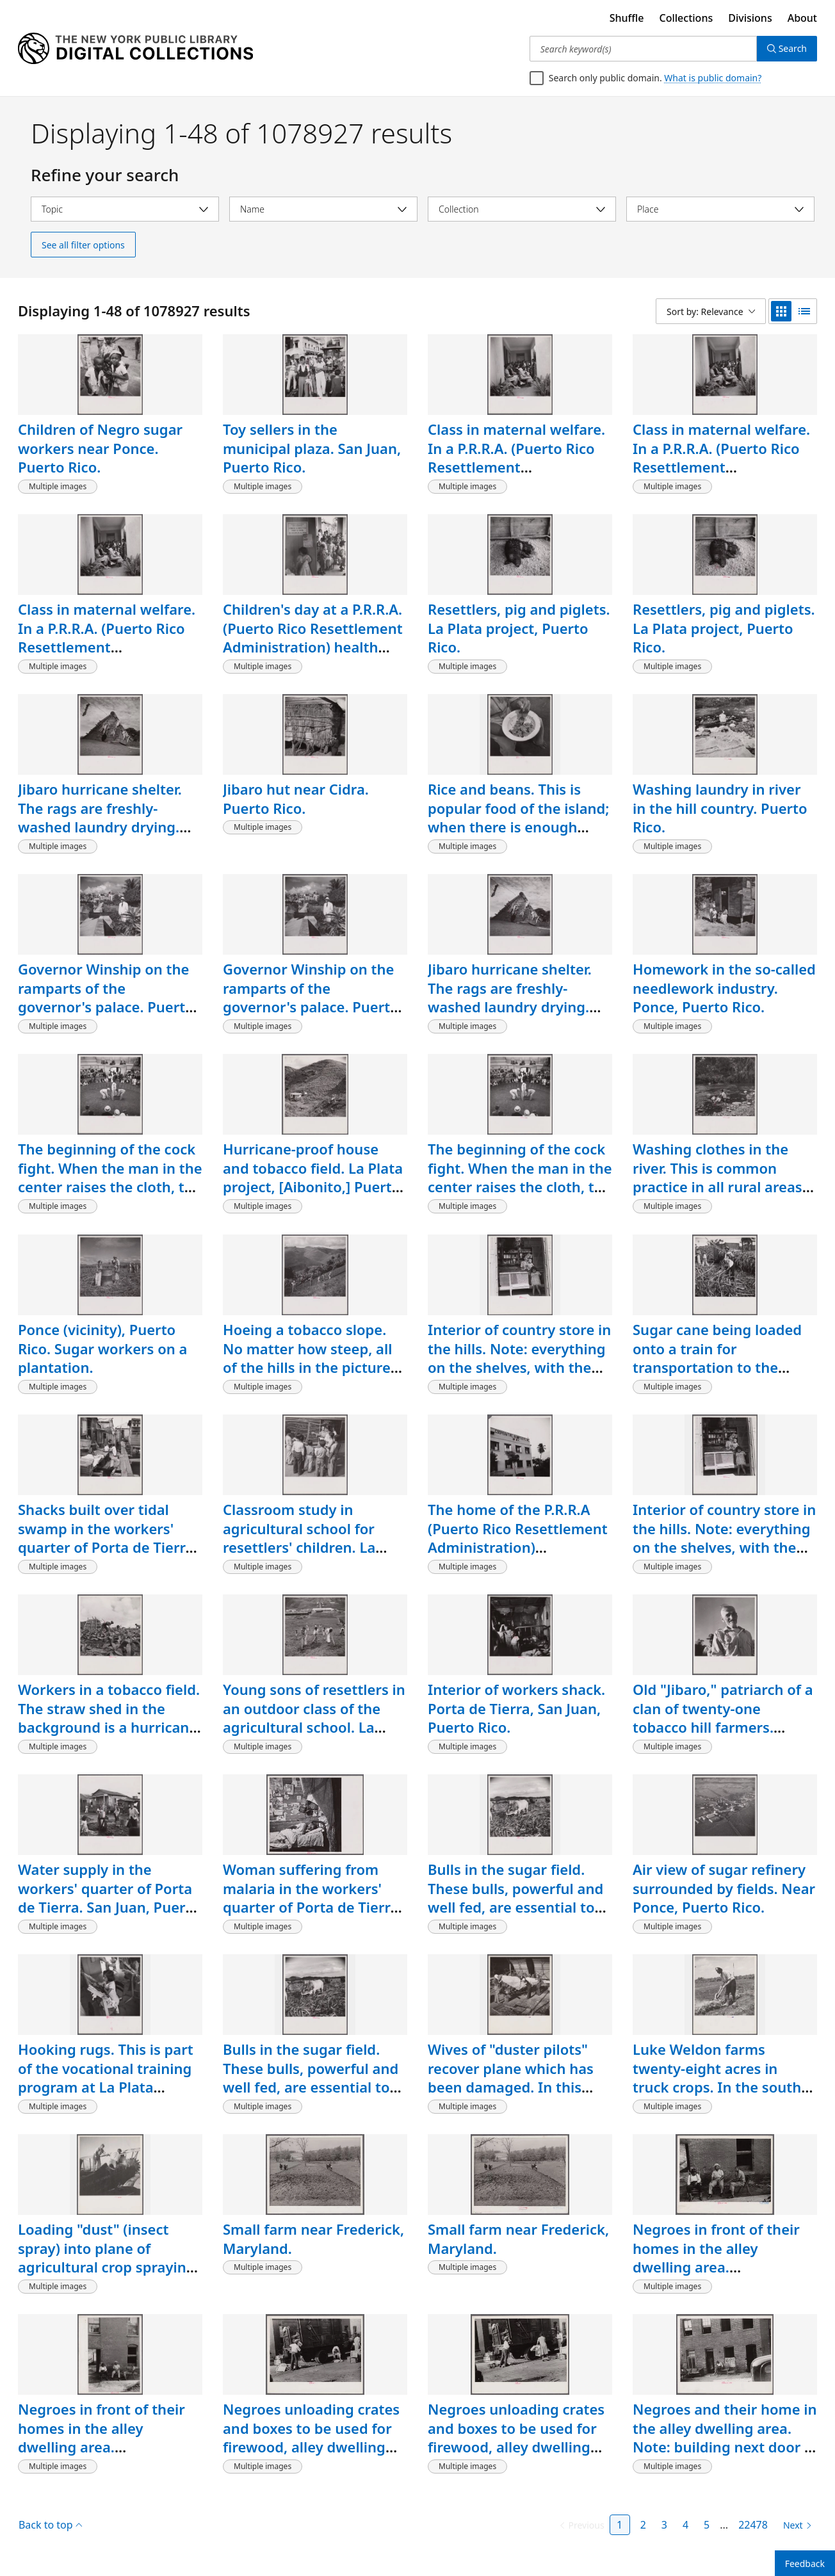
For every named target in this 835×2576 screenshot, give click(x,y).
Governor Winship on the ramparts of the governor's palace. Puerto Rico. (106, 997)
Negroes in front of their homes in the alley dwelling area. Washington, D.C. (716, 2257)
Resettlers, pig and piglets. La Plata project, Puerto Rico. (519, 627)
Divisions (750, 18)
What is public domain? (712, 78)
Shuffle (627, 18)
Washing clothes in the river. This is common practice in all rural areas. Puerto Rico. (719, 1177)
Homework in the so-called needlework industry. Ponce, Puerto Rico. (724, 987)
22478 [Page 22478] (753, 2525)
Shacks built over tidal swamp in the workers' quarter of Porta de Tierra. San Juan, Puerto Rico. (108, 1538)
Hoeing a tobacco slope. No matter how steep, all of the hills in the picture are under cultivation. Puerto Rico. (307, 1367)
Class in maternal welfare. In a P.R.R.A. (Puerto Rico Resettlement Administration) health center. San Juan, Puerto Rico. (516, 476)
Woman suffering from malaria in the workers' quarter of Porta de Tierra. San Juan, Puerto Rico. (313, 1897)
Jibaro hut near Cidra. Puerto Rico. (296, 798)
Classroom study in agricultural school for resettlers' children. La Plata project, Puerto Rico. (311, 1538)
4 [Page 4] (685, 2525)
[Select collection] (522, 209)
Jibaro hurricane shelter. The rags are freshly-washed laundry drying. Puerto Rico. (100, 817)
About (802, 18)
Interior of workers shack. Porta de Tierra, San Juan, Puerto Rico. (516, 1708)
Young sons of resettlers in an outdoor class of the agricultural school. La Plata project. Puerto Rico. (314, 1718)
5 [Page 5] (706, 2525)
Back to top (50, 2525)
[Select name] (323, 209)
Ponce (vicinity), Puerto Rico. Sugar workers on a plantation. (102, 1348)
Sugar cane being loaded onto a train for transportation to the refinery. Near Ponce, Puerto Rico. (717, 1367)
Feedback (805, 2563)
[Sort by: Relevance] (711, 311)
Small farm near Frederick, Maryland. (313, 2238)
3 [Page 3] (664, 2525)
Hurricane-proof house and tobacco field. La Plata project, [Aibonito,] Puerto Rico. (313, 1177)
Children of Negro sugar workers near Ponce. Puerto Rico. (100, 447)
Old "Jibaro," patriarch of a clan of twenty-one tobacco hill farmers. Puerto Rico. (723, 1718)
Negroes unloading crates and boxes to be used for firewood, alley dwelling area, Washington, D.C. (311, 2437)
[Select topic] (125, 209)
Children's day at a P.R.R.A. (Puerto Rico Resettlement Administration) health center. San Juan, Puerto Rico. (313, 647)
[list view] (804, 311)
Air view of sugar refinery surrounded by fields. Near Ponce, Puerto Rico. (724, 1887)
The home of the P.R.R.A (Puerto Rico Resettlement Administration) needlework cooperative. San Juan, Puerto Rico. (518, 1547)
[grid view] (781, 311)
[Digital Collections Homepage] (135, 49)
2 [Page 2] (643, 2525)
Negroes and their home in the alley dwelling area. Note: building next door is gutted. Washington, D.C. (725, 2437)
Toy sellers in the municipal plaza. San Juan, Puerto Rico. (312, 447)
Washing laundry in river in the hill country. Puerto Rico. (720, 807)
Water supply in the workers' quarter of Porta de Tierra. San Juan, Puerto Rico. (109, 1897)
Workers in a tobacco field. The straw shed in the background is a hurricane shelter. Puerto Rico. (109, 1718)
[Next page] (795, 2525)
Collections (686, 18)
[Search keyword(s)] (643, 48)
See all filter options (83, 245)
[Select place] (720, 209)
